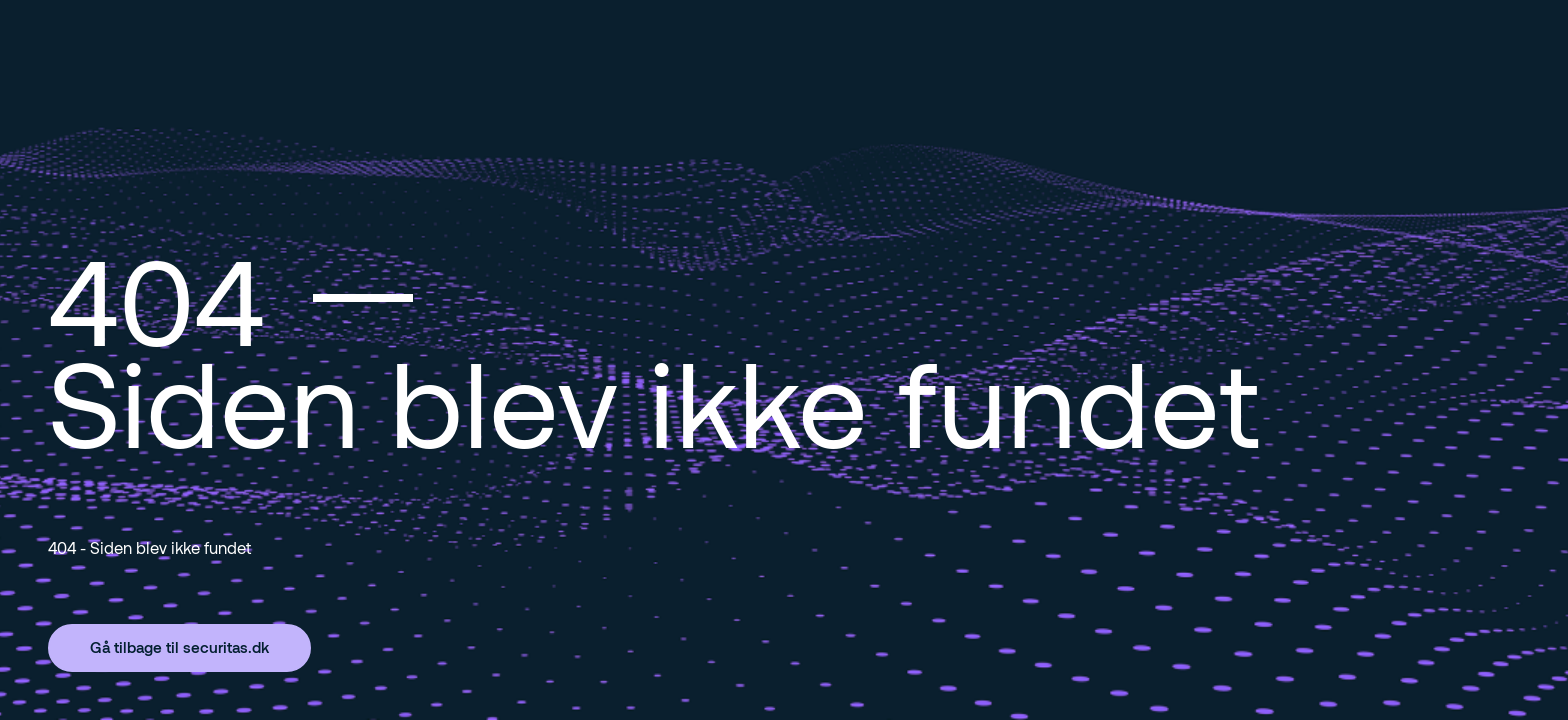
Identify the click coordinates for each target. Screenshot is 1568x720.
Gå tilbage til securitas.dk (179, 647)
